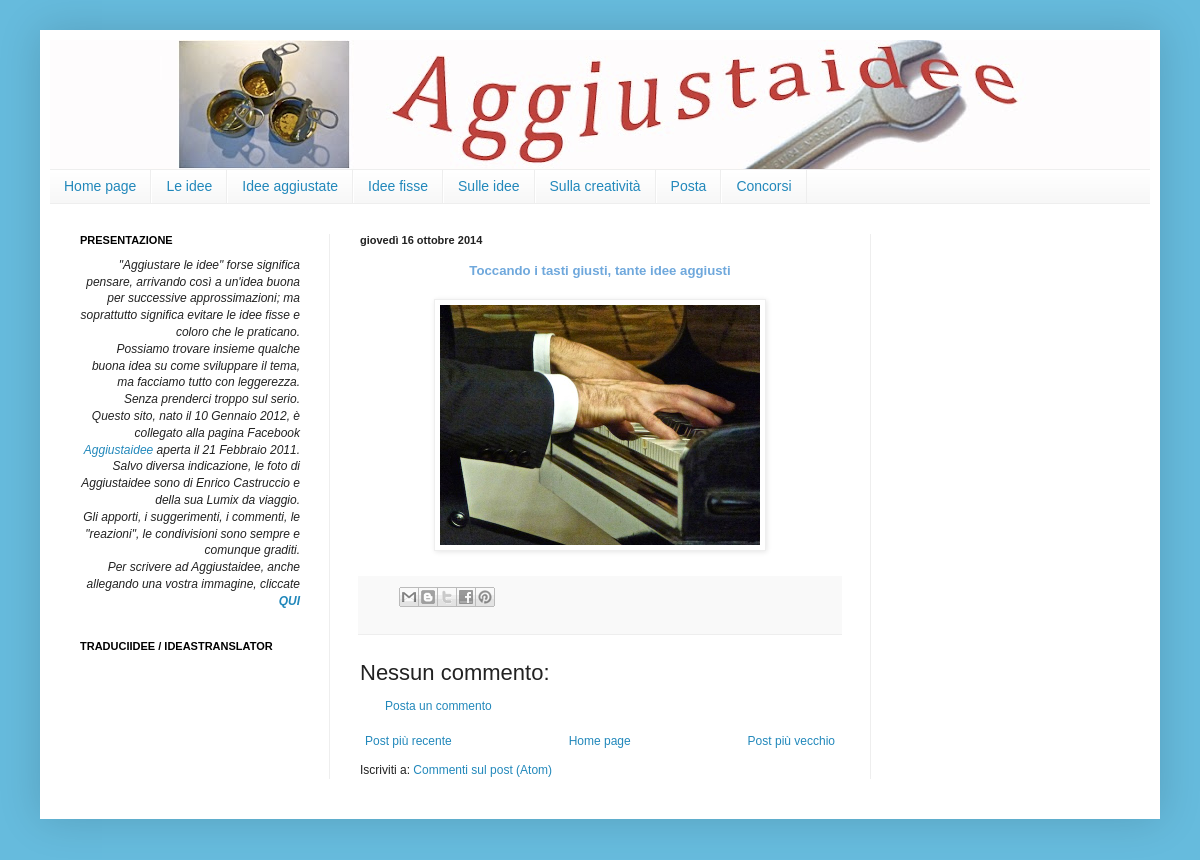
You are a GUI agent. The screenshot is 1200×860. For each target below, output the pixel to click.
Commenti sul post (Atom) (482, 770)
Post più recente (408, 741)
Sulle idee (489, 186)
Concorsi (763, 186)
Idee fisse (398, 186)
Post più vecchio (791, 741)
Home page (100, 186)
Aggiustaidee (118, 450)
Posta (689, 186)
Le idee (189, 186)
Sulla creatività (595, 186)
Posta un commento (438, 706)
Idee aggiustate (290, 186)
